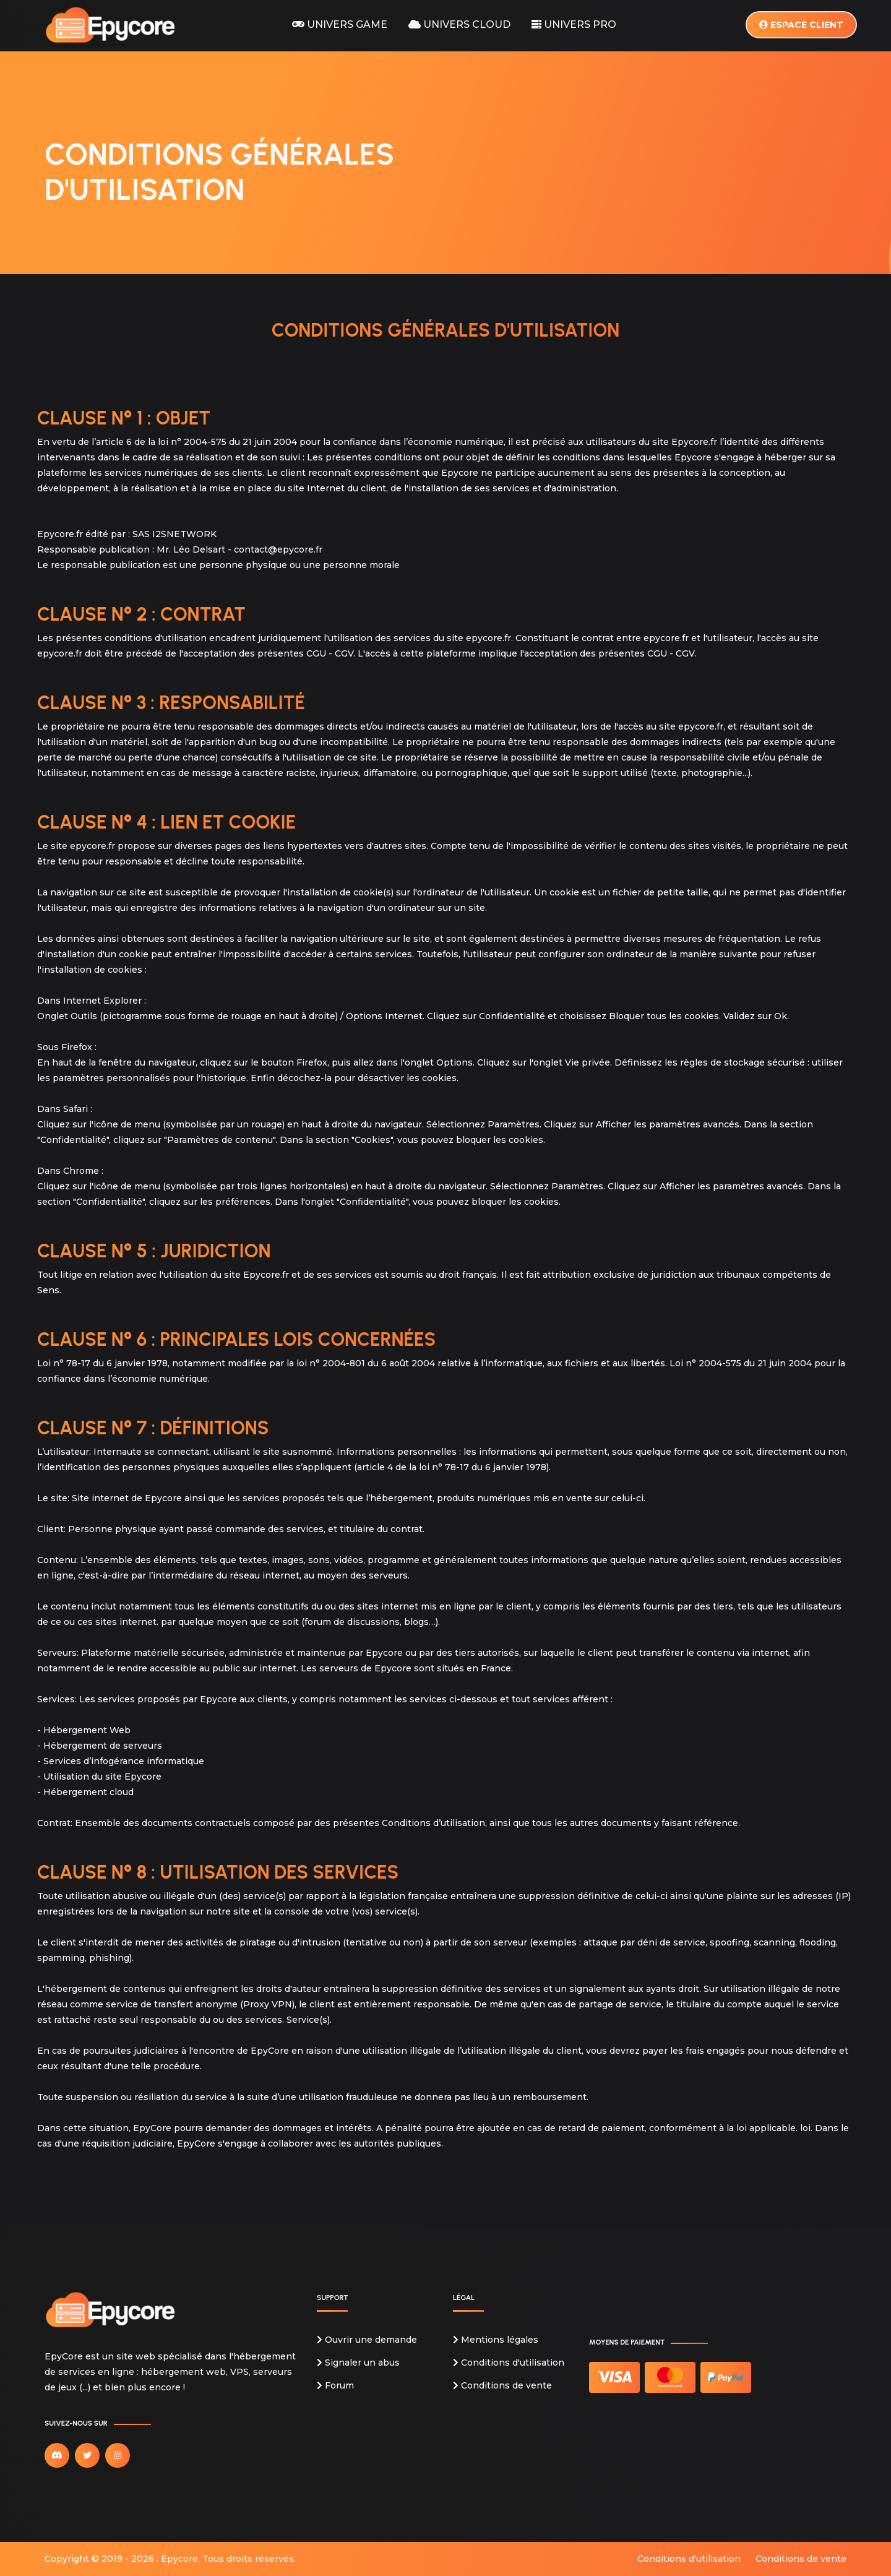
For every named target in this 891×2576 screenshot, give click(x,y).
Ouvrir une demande (367, 2339)
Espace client (801, 24)
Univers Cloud (459, 24)
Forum (335, 2385)
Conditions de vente (502, 2385)
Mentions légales (495, 2339)
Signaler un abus (358, 2362)
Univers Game (339, 24)
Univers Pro (574, 24)
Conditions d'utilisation (508, 2362)
